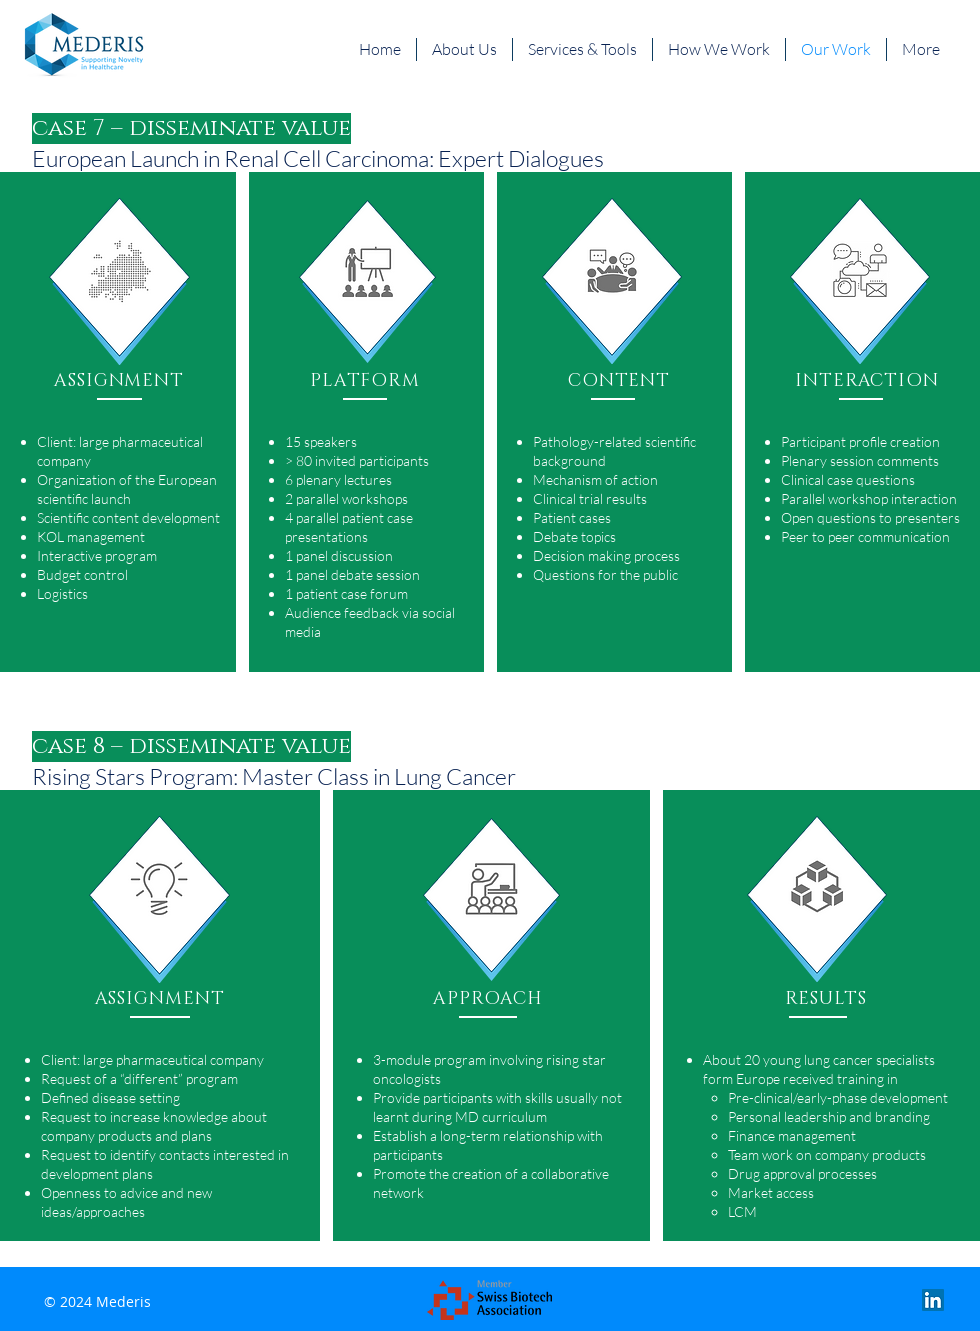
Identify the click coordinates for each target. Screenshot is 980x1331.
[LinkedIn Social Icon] (933, 1300)
